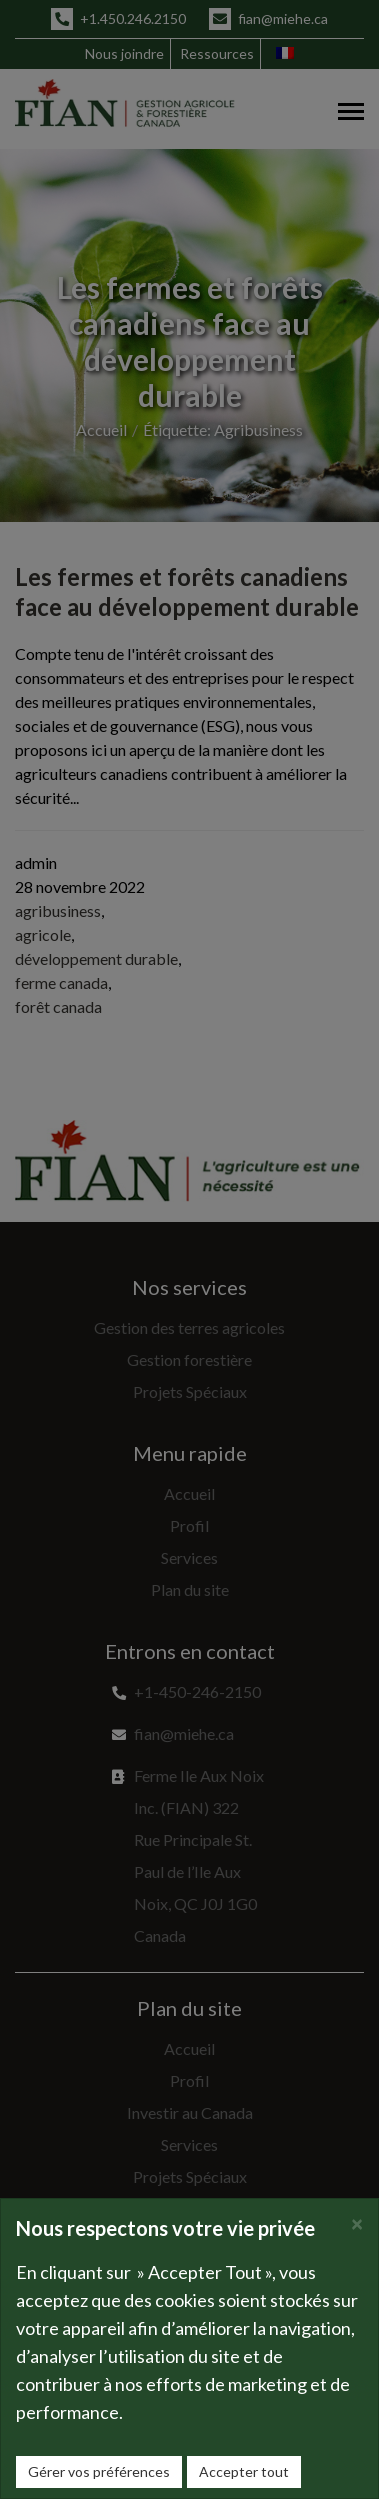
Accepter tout (244, 2471)
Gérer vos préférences (99, 2471)
